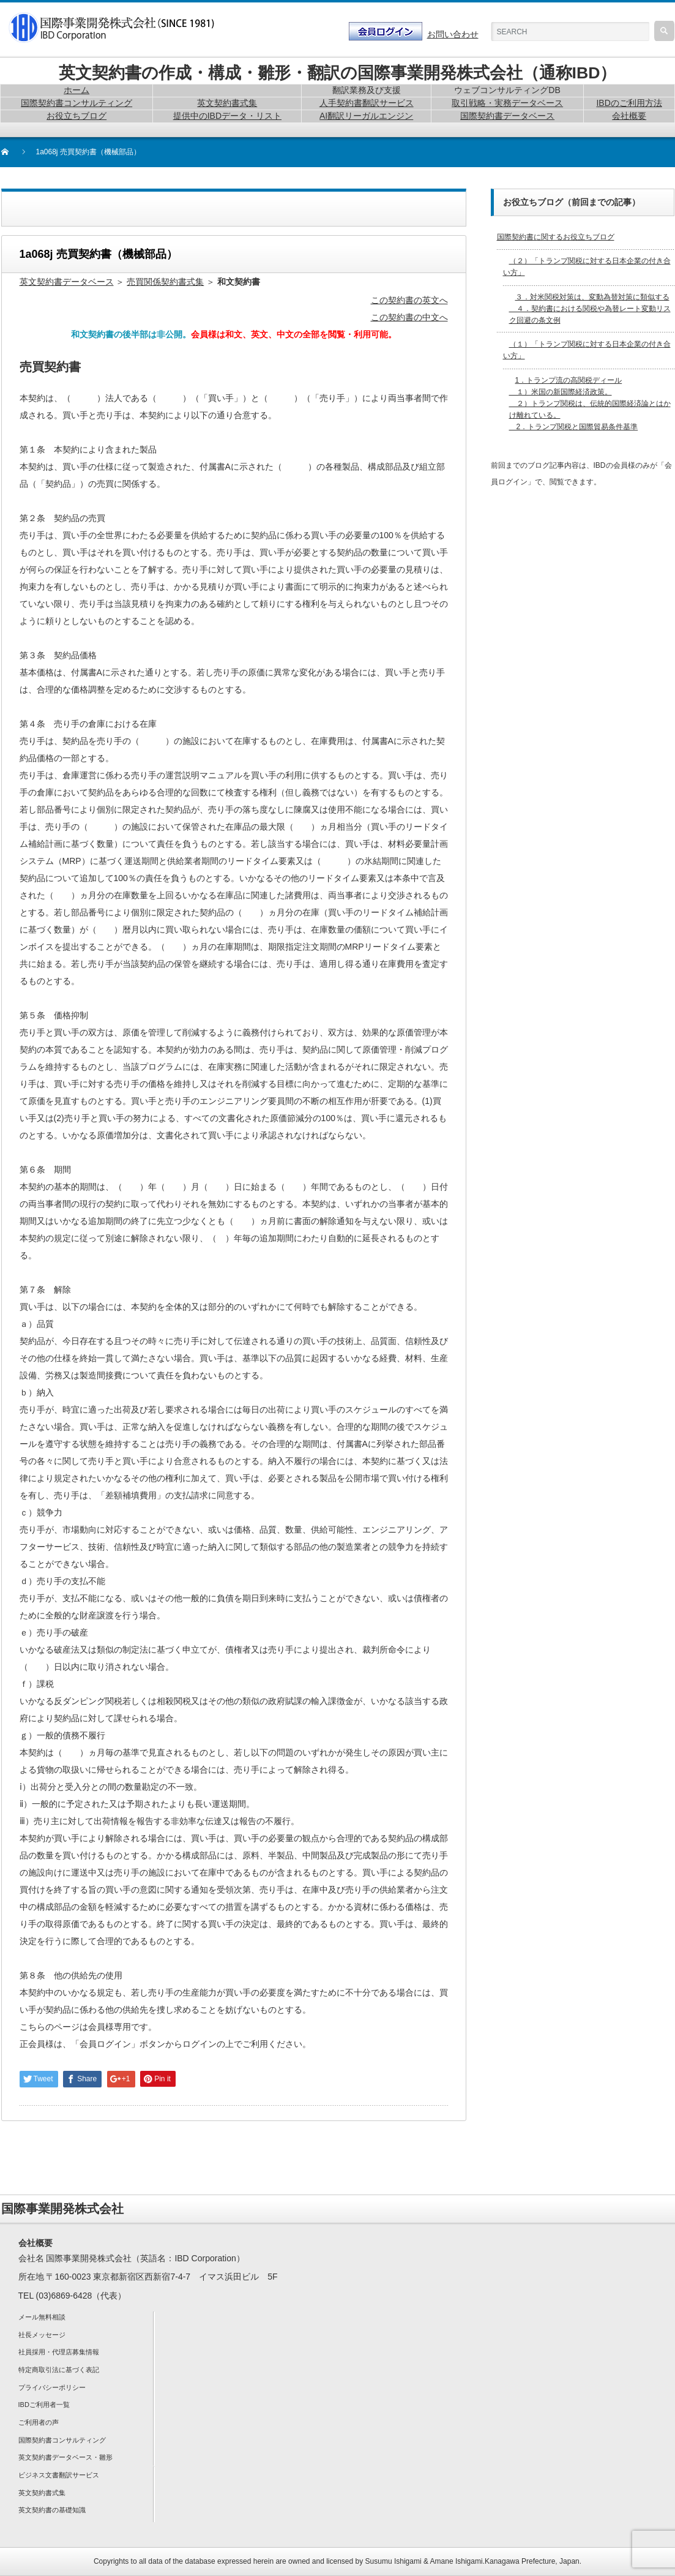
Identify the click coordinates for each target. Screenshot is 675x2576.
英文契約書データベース (67, 282)
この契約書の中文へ (409, 317)
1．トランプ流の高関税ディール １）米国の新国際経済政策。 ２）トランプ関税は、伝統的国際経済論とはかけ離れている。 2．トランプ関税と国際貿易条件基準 (590, 404)
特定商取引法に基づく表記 (58, 2369)
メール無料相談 (41, 2317)
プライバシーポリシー (52, 2387)
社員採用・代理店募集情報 (58, 2352)
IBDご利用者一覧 (44, 2404)
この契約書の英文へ (409, 300)
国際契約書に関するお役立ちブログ (555, 237)
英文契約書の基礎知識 (52, 2510)
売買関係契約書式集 (165, 282)
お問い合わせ (453, 34)
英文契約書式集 (41, 2492)
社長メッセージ (41, 2334)
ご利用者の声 (38, 2422)
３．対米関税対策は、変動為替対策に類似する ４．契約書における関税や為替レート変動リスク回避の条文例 (590, 309)
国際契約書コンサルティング (62, 2440)
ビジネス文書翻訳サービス (58, 2475)
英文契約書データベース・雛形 (65, 2457)
